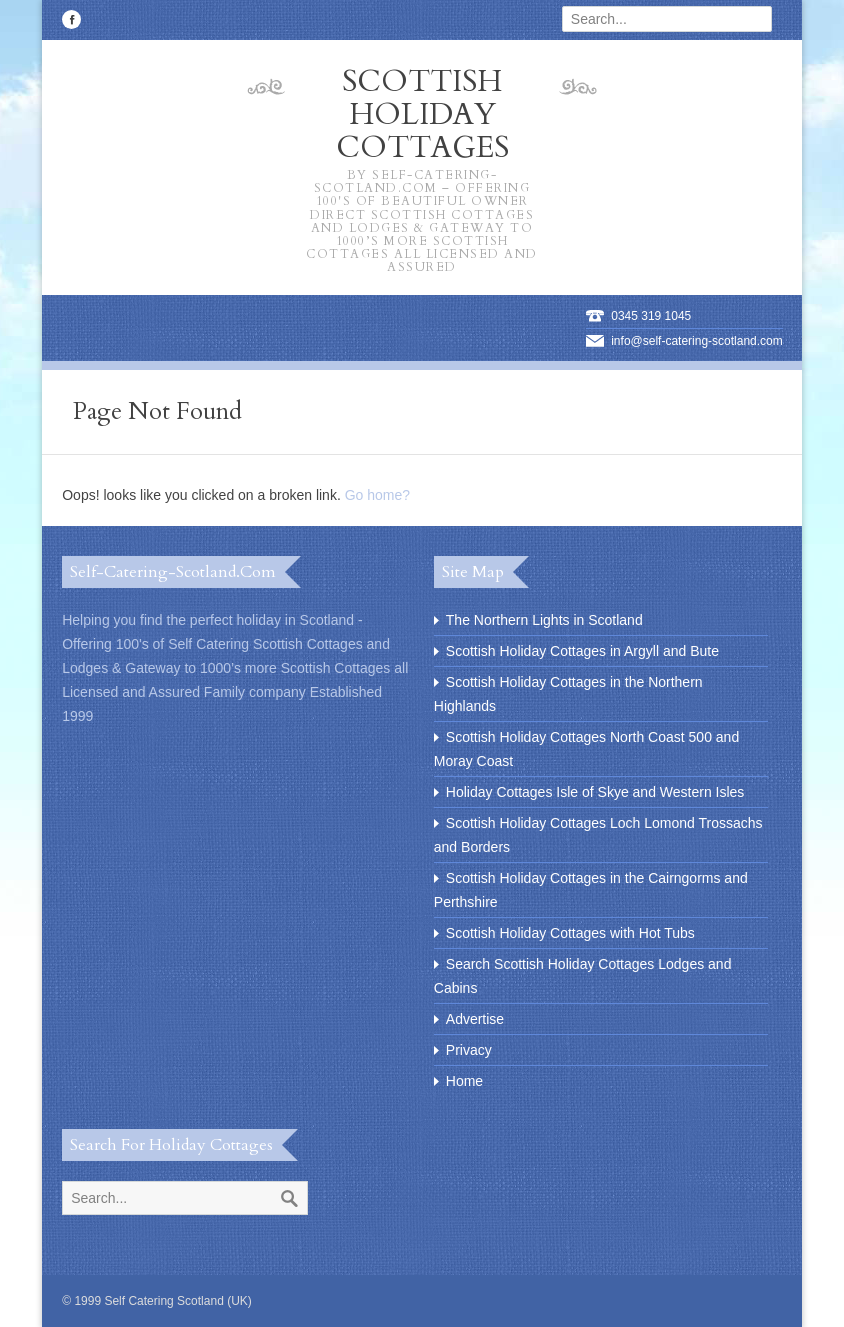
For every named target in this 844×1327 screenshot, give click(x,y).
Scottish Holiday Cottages (422, 168)
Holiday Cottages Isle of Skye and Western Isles (595, 792)
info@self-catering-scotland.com (697, 341)
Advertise (475, 1019)
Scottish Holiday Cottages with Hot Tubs (570, 933)
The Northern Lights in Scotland (544, 620)
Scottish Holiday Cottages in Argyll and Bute (582, 651)
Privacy (469, 1050)
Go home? (377, 495)
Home (464, 1081)
